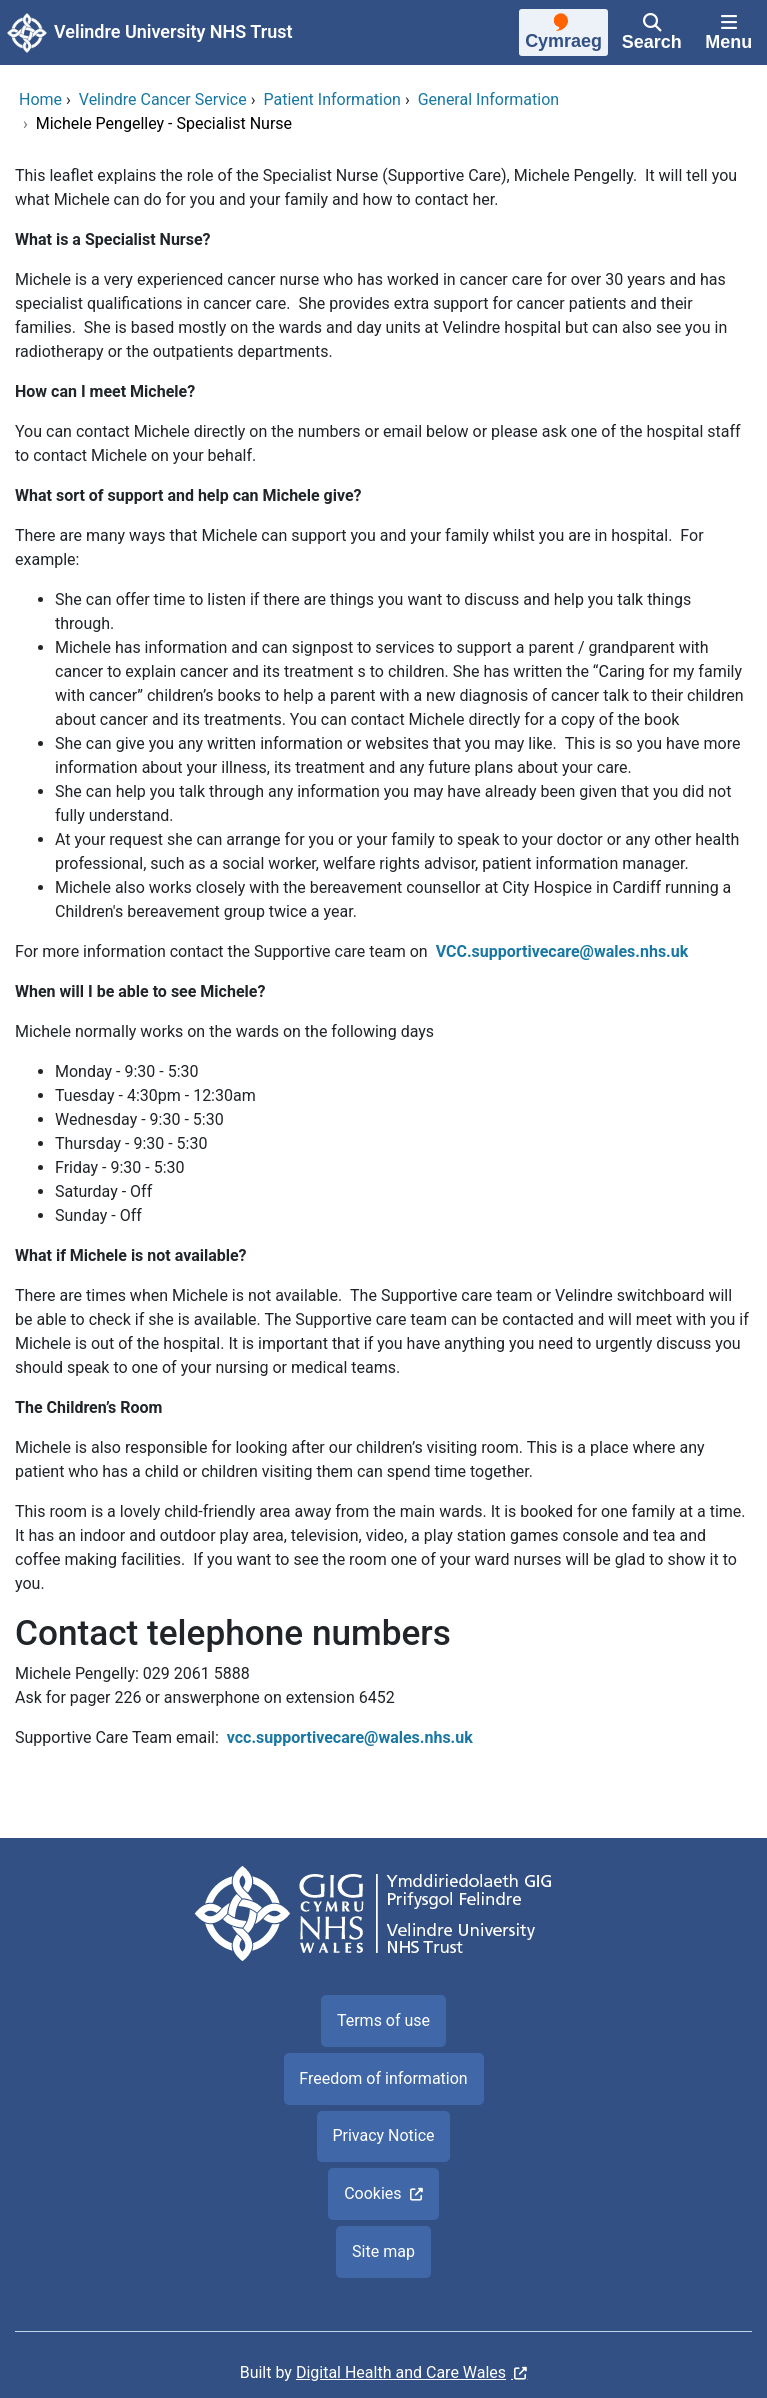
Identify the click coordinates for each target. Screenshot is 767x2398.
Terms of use (383, 2020)
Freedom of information (383, 2078)
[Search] (652, 33)
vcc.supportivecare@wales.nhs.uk (352, 1737)
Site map (383, 2251)
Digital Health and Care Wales (401, 2372)
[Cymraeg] (563, 35)
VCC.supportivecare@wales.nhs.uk (562, 951)
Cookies (372, 2193)
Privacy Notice (383, 2135)
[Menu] (728, 33)
